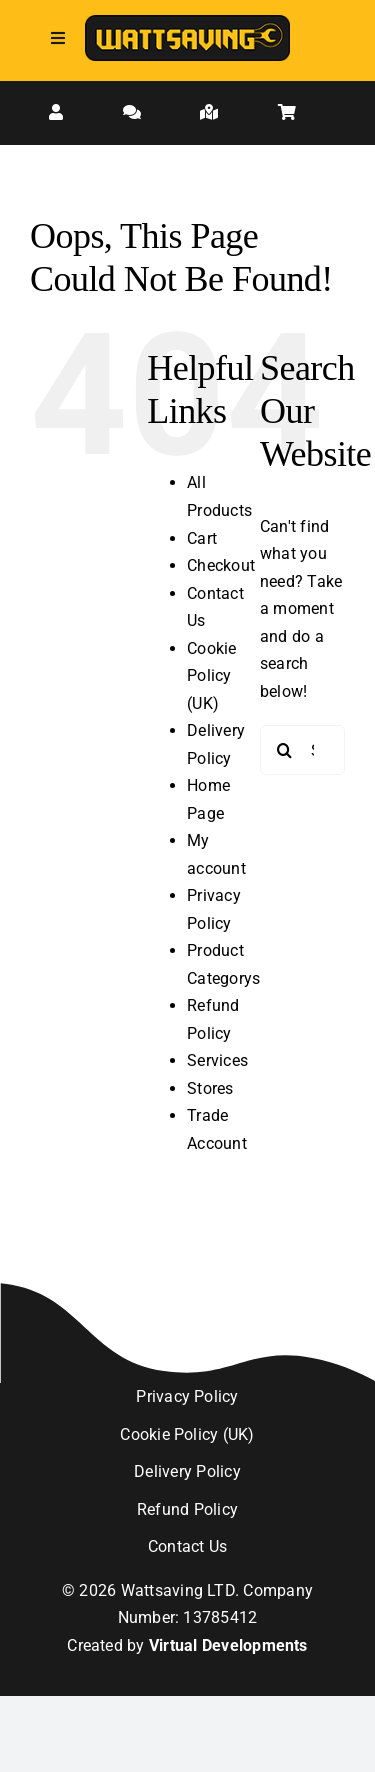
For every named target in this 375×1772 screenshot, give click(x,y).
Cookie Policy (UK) (211, 676)
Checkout (221, 565)
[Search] (285, 750)
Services (217, 1060)
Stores (210, 1088)
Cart (202, 538)
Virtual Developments (228, 1645)
